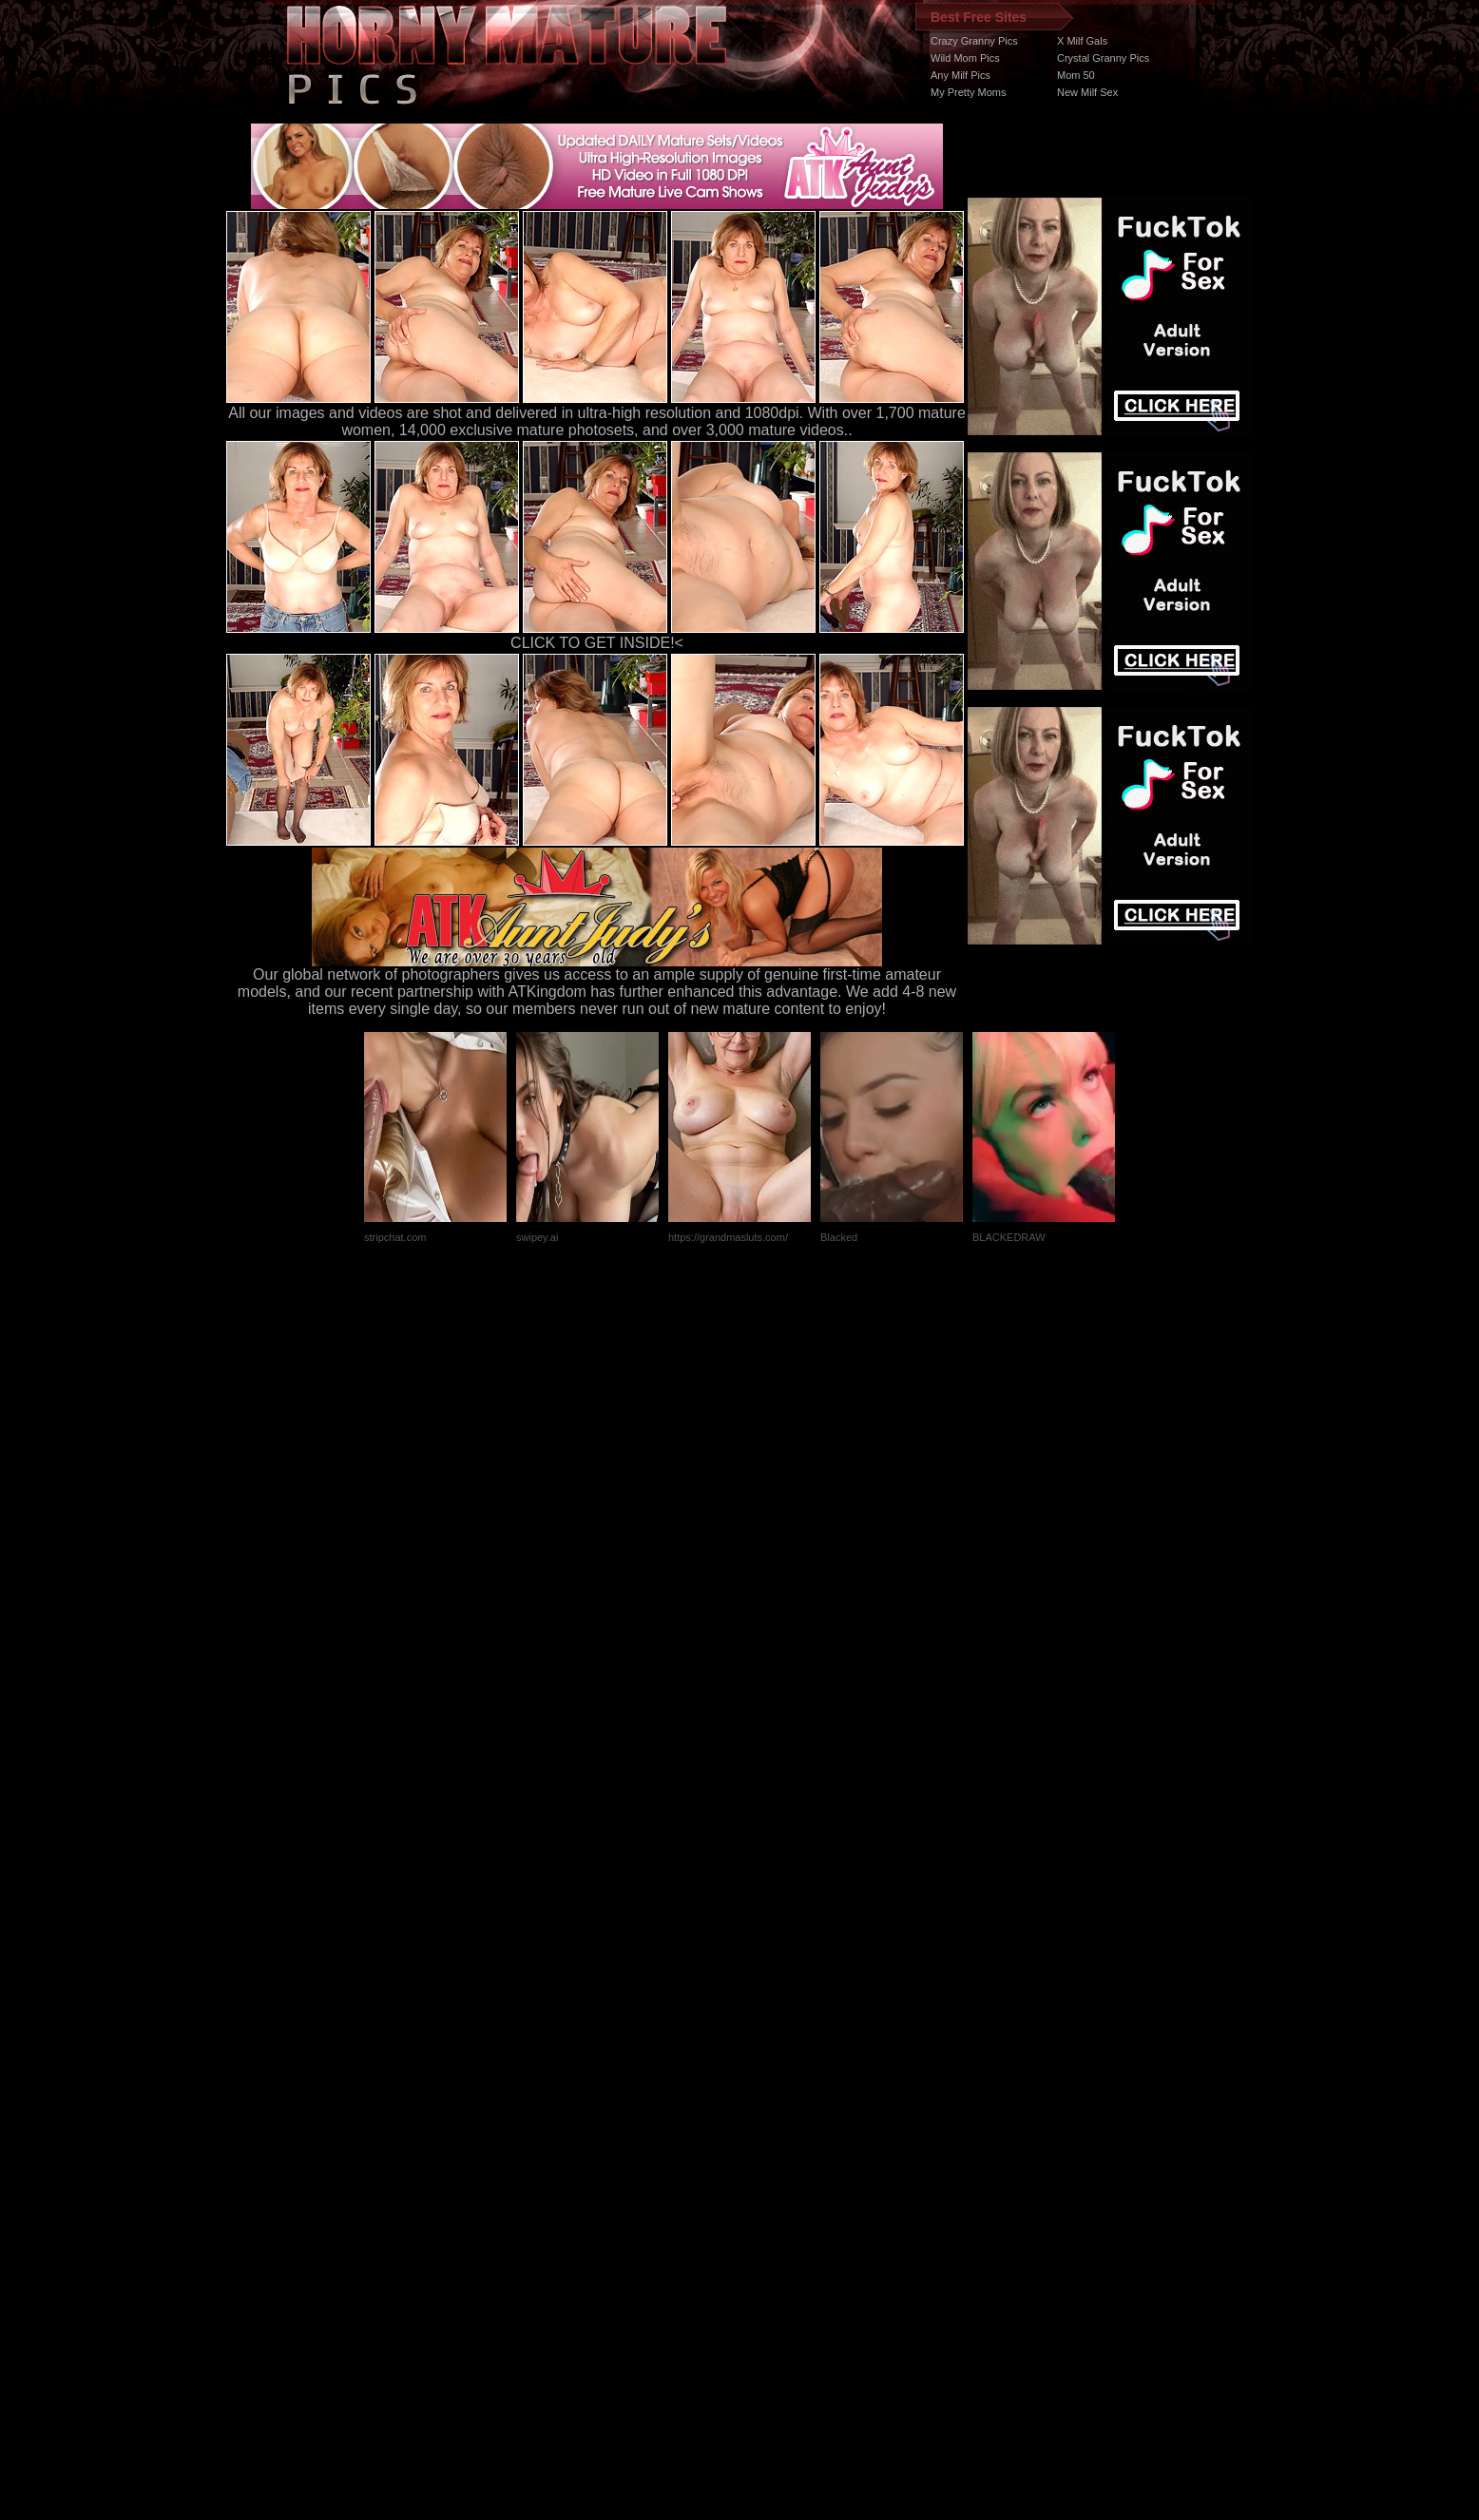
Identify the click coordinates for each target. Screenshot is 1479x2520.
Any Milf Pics (960, 75)
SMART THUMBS (773, 2161)
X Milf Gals (1082, 41)
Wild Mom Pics (965, 58)
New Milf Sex (1087, 92)
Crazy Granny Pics (974, 41)
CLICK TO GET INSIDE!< (596, 643)
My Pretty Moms (968, 92)
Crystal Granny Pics (1103, 58)
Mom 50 (1076, 75)
